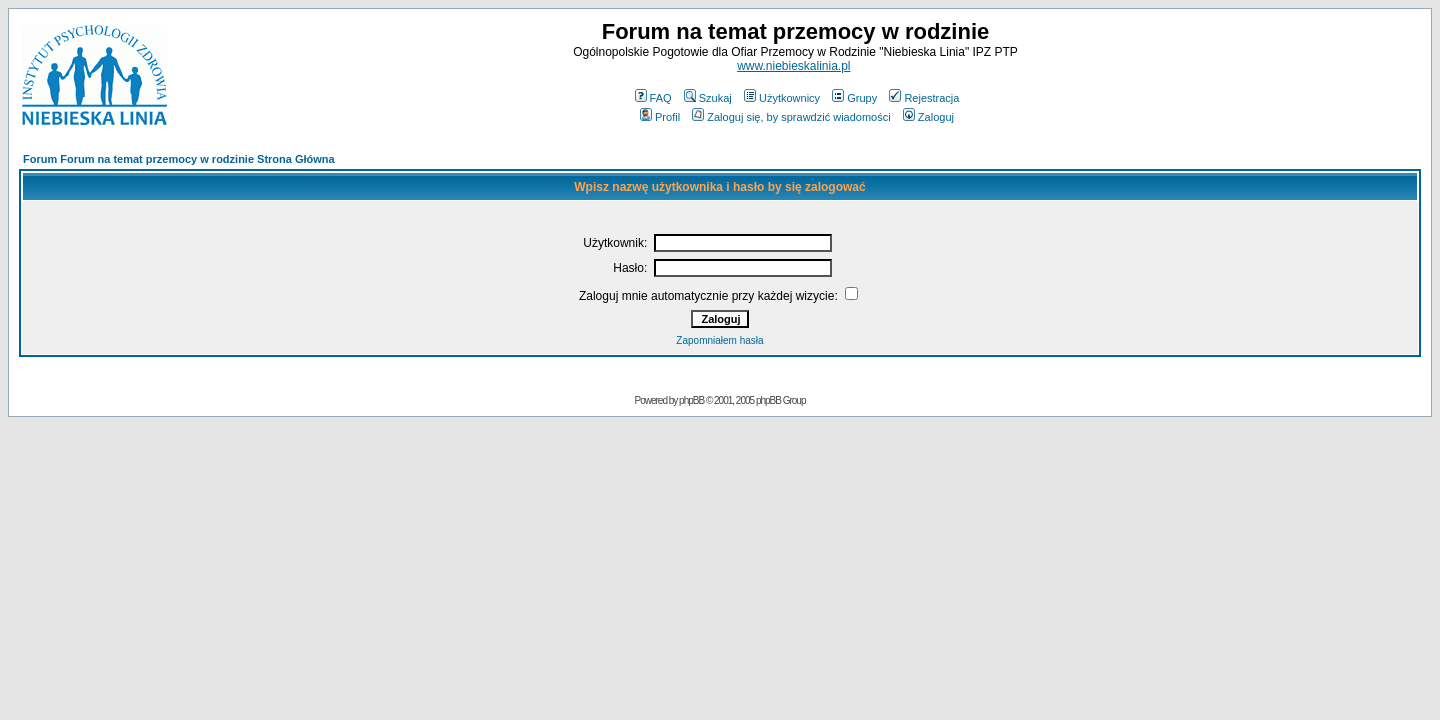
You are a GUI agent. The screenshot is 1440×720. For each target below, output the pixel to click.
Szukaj (708, 98)
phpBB (691, 400)
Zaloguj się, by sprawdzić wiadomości (791, 117)
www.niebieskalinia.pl (793, 66)
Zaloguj (928, 117)
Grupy (854, 98)
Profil (660, 117)
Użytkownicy (782, 98)
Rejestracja (924, 98)
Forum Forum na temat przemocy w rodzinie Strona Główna (179, 159)
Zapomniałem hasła (719, 340)
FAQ (653, 98)
